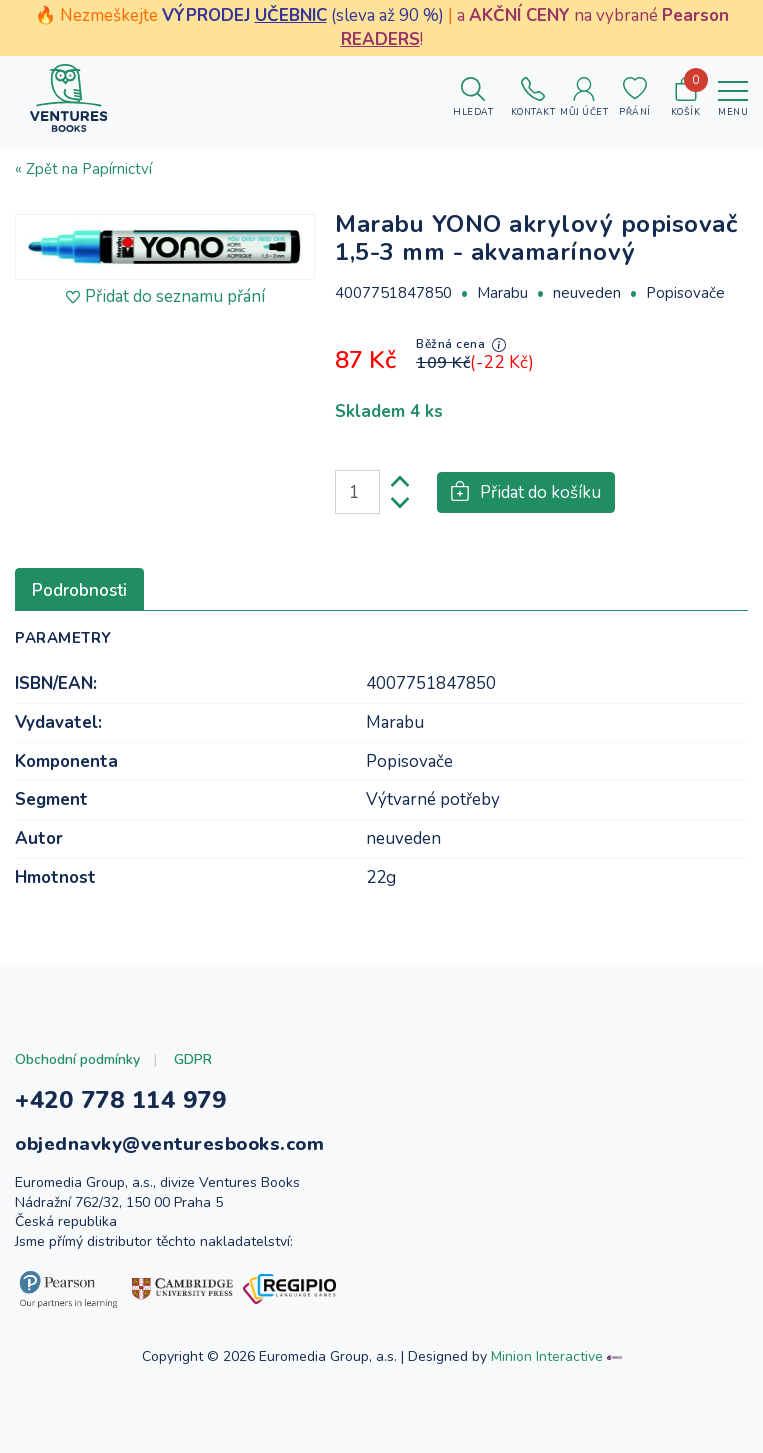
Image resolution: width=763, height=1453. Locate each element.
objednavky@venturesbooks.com (169, 1144)
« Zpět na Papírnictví (83, 169)
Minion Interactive (547, 1356)
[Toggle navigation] (733, 98)
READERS (380, 39)
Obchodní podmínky (77, 1059)
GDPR (193, 1059)
